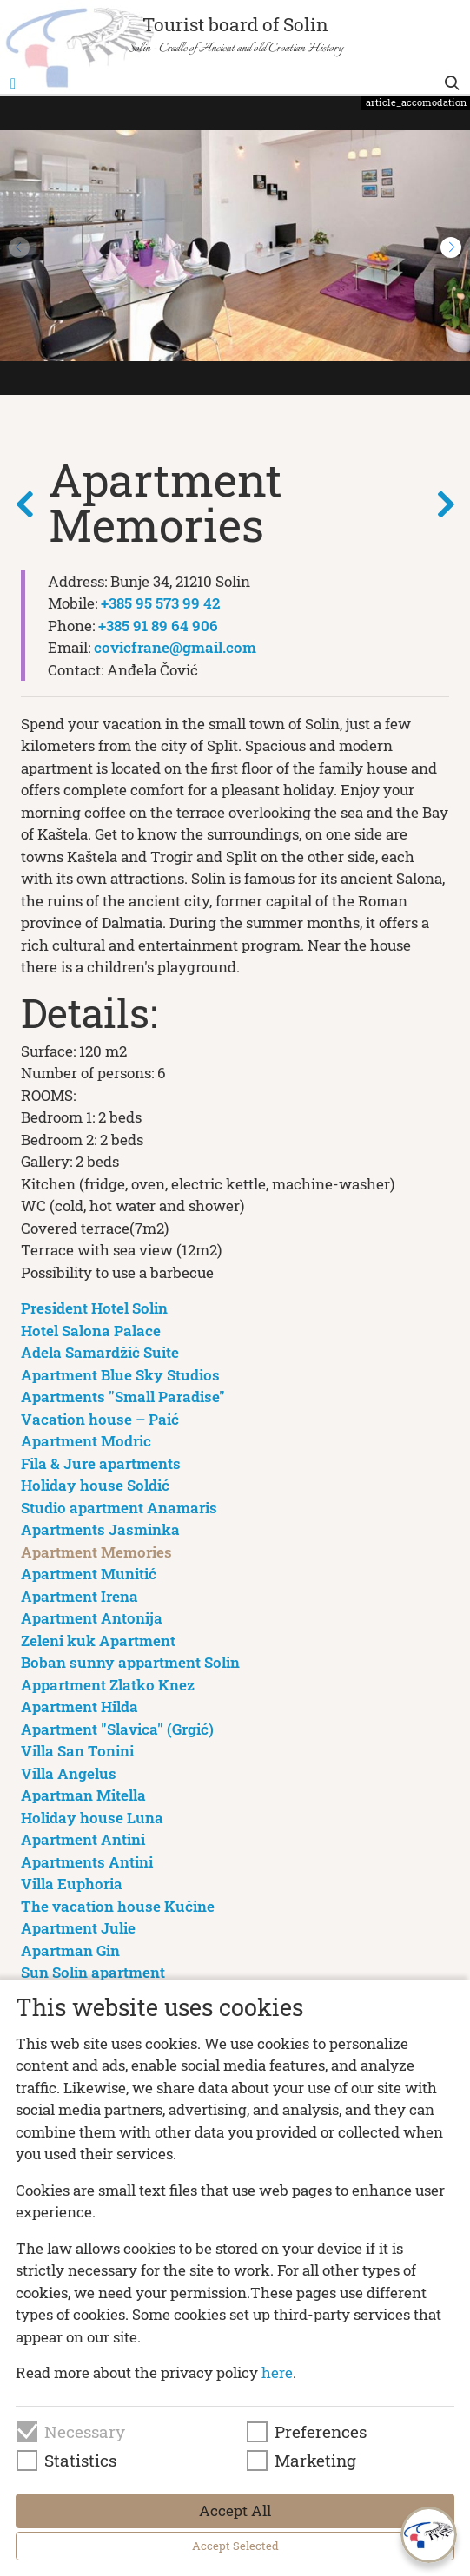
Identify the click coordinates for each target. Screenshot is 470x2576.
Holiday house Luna (92, 1818)
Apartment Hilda (79, 1706)
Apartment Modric (86, 1441)
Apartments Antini (87, 1862)
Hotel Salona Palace (91, 1331)
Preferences (321, 2431)
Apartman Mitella (83, 1795)
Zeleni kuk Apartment (98, 1640)
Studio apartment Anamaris (119, 1508)
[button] (450, 247)
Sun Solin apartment (93, 1972)
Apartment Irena (79, 1596)
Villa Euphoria (71, 1884)
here (277, 2372)
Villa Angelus (68, 1773)
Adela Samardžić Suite (100, 1352)
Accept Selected (235, 2546)
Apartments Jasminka (100, 1529)
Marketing (315, 2460)
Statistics (80, 2460)
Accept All (235, 2510)
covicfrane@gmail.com (175, 647)
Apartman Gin (70, 1950)
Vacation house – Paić (100, 1419)
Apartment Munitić (88, 1574)
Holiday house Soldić (95, 1485)
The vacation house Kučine (118, 1906)
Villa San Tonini (77, 1751)
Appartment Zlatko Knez (108, 1685)
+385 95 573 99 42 (160, 603)
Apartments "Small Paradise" (123, 1397)
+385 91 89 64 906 (158, 626)
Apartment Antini (83, 1839)
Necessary (84, 2431)
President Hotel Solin (94, 1308)
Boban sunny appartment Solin (130, 1662)
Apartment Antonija (91, 1618)
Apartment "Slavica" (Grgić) (117, 1729)
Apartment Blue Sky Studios (120, 1375)
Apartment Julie (78, 1928)
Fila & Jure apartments (101, 1463)
